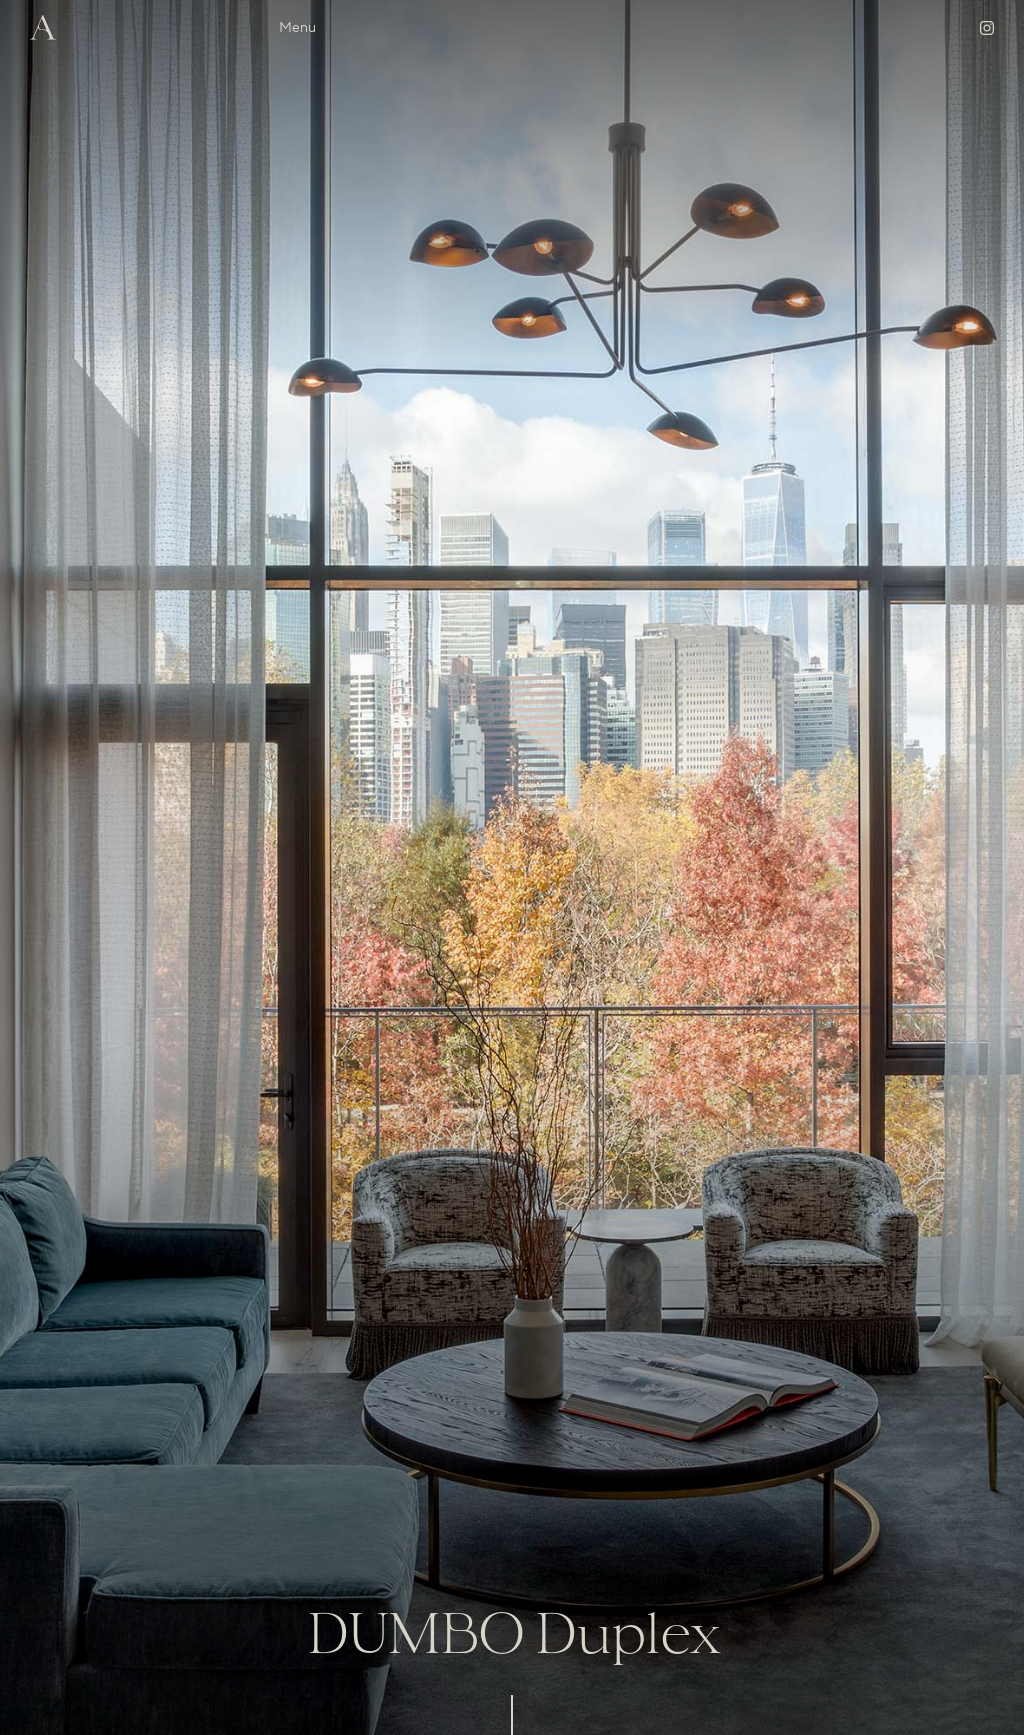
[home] (43, 27)
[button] (297, 28)
